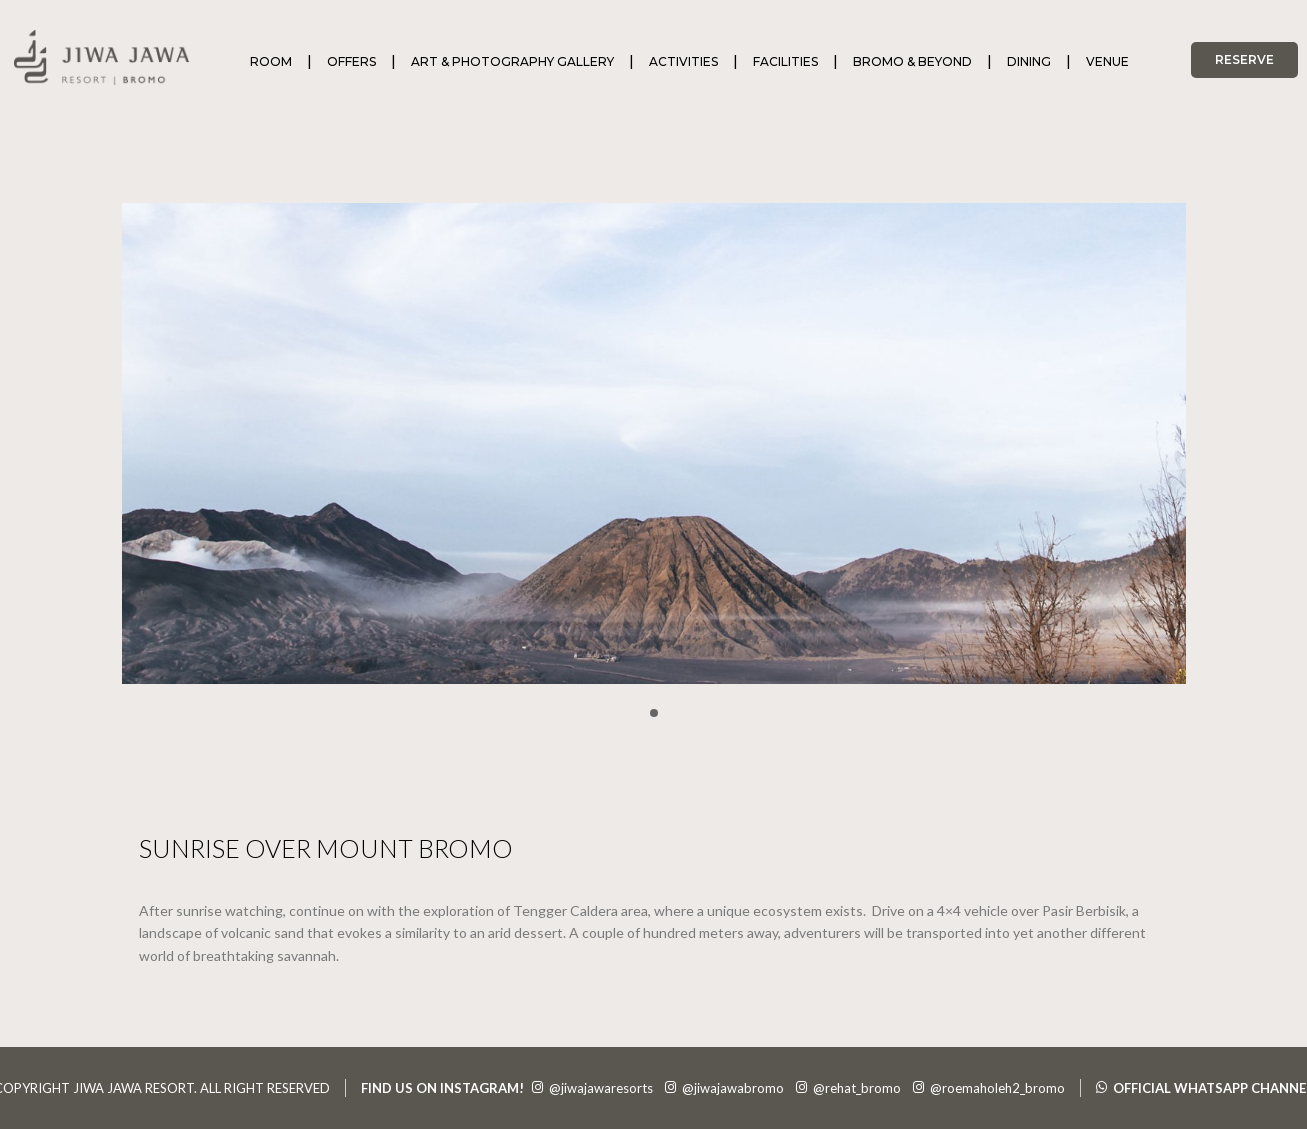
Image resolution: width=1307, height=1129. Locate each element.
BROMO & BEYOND (912, 61)
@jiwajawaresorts (592, 1088)
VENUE (1107, 61)
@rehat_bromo (848, 1088)
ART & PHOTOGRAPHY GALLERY (512, 61)
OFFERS (351, 61)
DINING (1029, 61)
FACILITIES (785, 61)
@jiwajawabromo (724, 1088)
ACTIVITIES (683, 61)
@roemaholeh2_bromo (989, 1088)
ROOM (271, 61)
